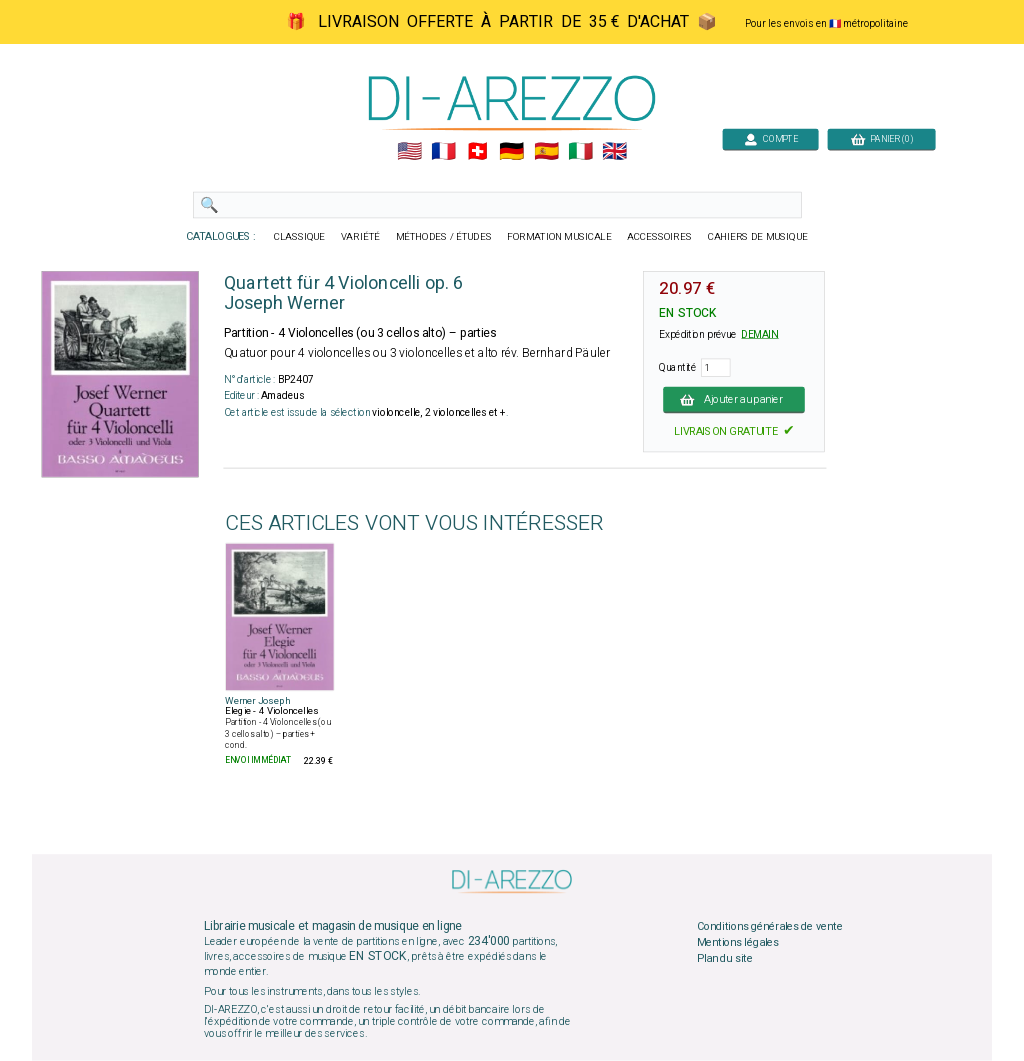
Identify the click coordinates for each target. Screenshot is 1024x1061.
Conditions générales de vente (770, 927)
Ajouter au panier (734, 399)
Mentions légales (738, 943)
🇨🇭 (477, 152)
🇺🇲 (409, 152)
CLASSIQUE (300, 237)
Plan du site (725, 958)
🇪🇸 (546, 152)
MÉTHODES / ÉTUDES (444, 237)
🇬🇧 (614, 152)
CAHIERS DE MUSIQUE (758, 237)
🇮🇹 (580, 152)
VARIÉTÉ (360, 237)
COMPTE (771, 138)
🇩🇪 (511, 152)
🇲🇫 (443, 152)
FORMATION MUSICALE (559, 237)
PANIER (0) (882, 138)
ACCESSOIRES (659, 237)
